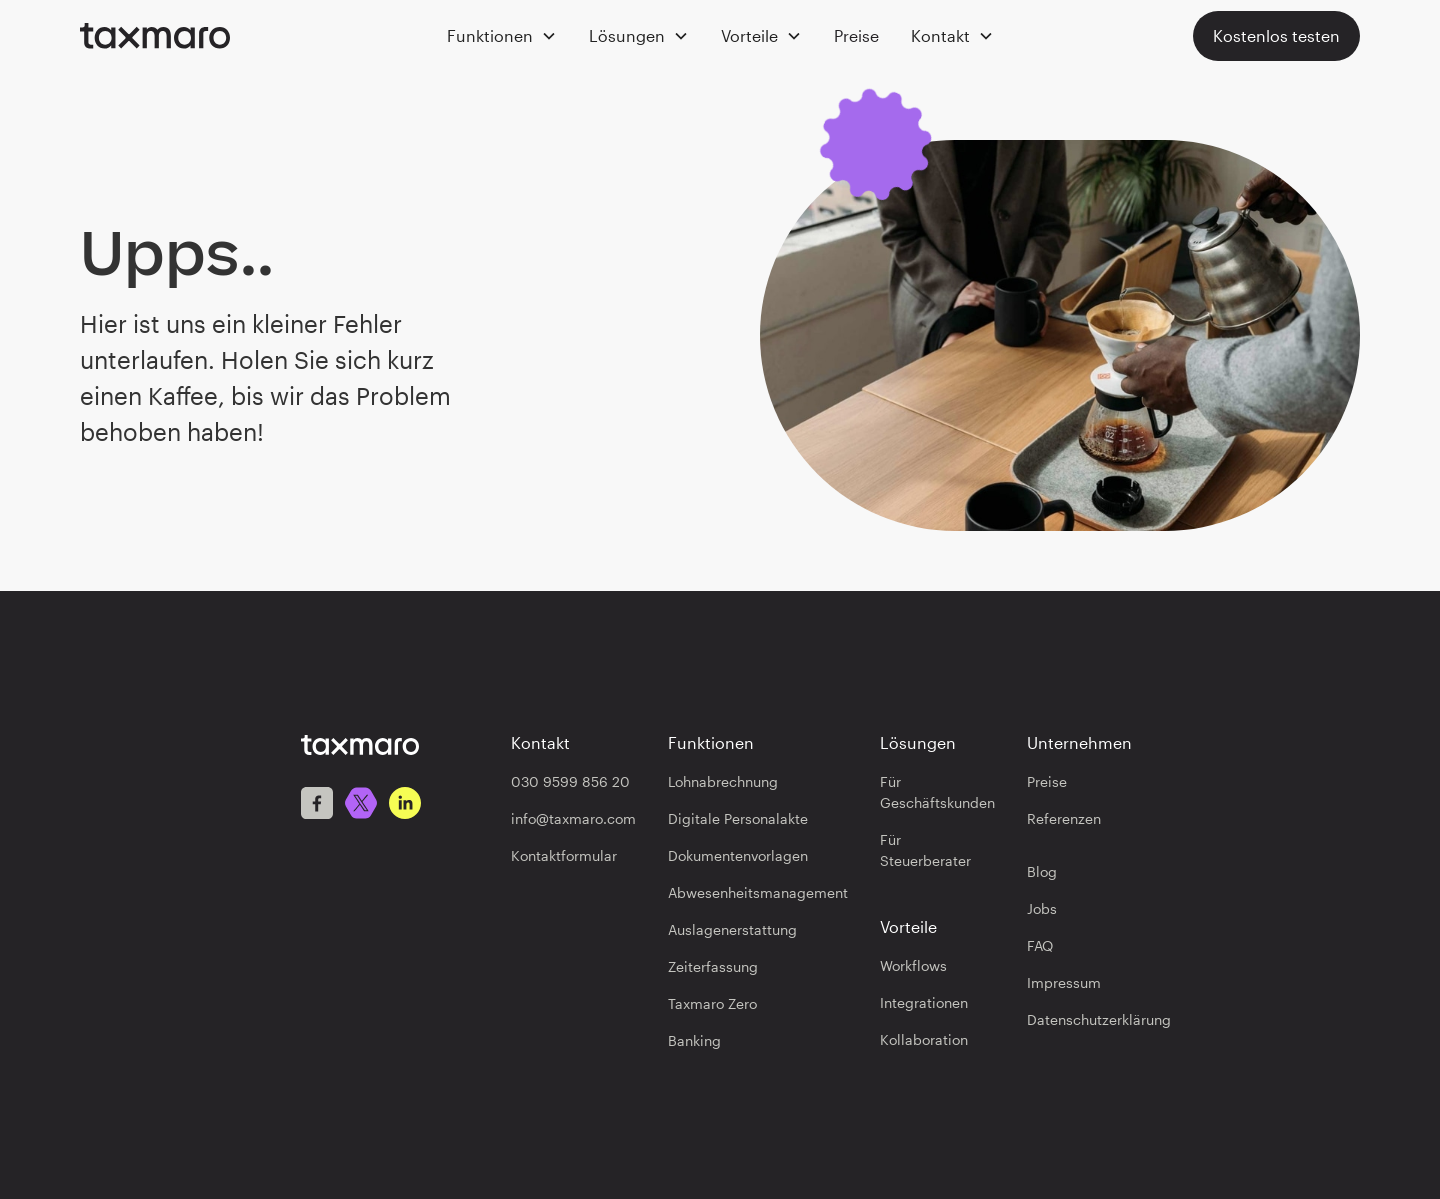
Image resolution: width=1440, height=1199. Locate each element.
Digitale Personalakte (738, 818)
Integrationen (924, 1002)
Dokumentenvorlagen (738, 855)
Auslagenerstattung (732, 929)
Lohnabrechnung (723, 781)
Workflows (913, 965)
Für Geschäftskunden (937, 792)
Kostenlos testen (1276, 35)
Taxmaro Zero (712, 1003)
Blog (1042, 871)
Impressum (1064, 982)
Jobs (1042, 908)
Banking (694, 1040)
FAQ (1040, 945)
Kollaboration (924, 1039)
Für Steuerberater (925, 850)
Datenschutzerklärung (1099, 1019)
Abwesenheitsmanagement (758, 892)
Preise (856, 35)
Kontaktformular (564, 855)
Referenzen (1064, 818)
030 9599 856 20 (570, 781)
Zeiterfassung (713, 966)
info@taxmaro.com (573, 818)
